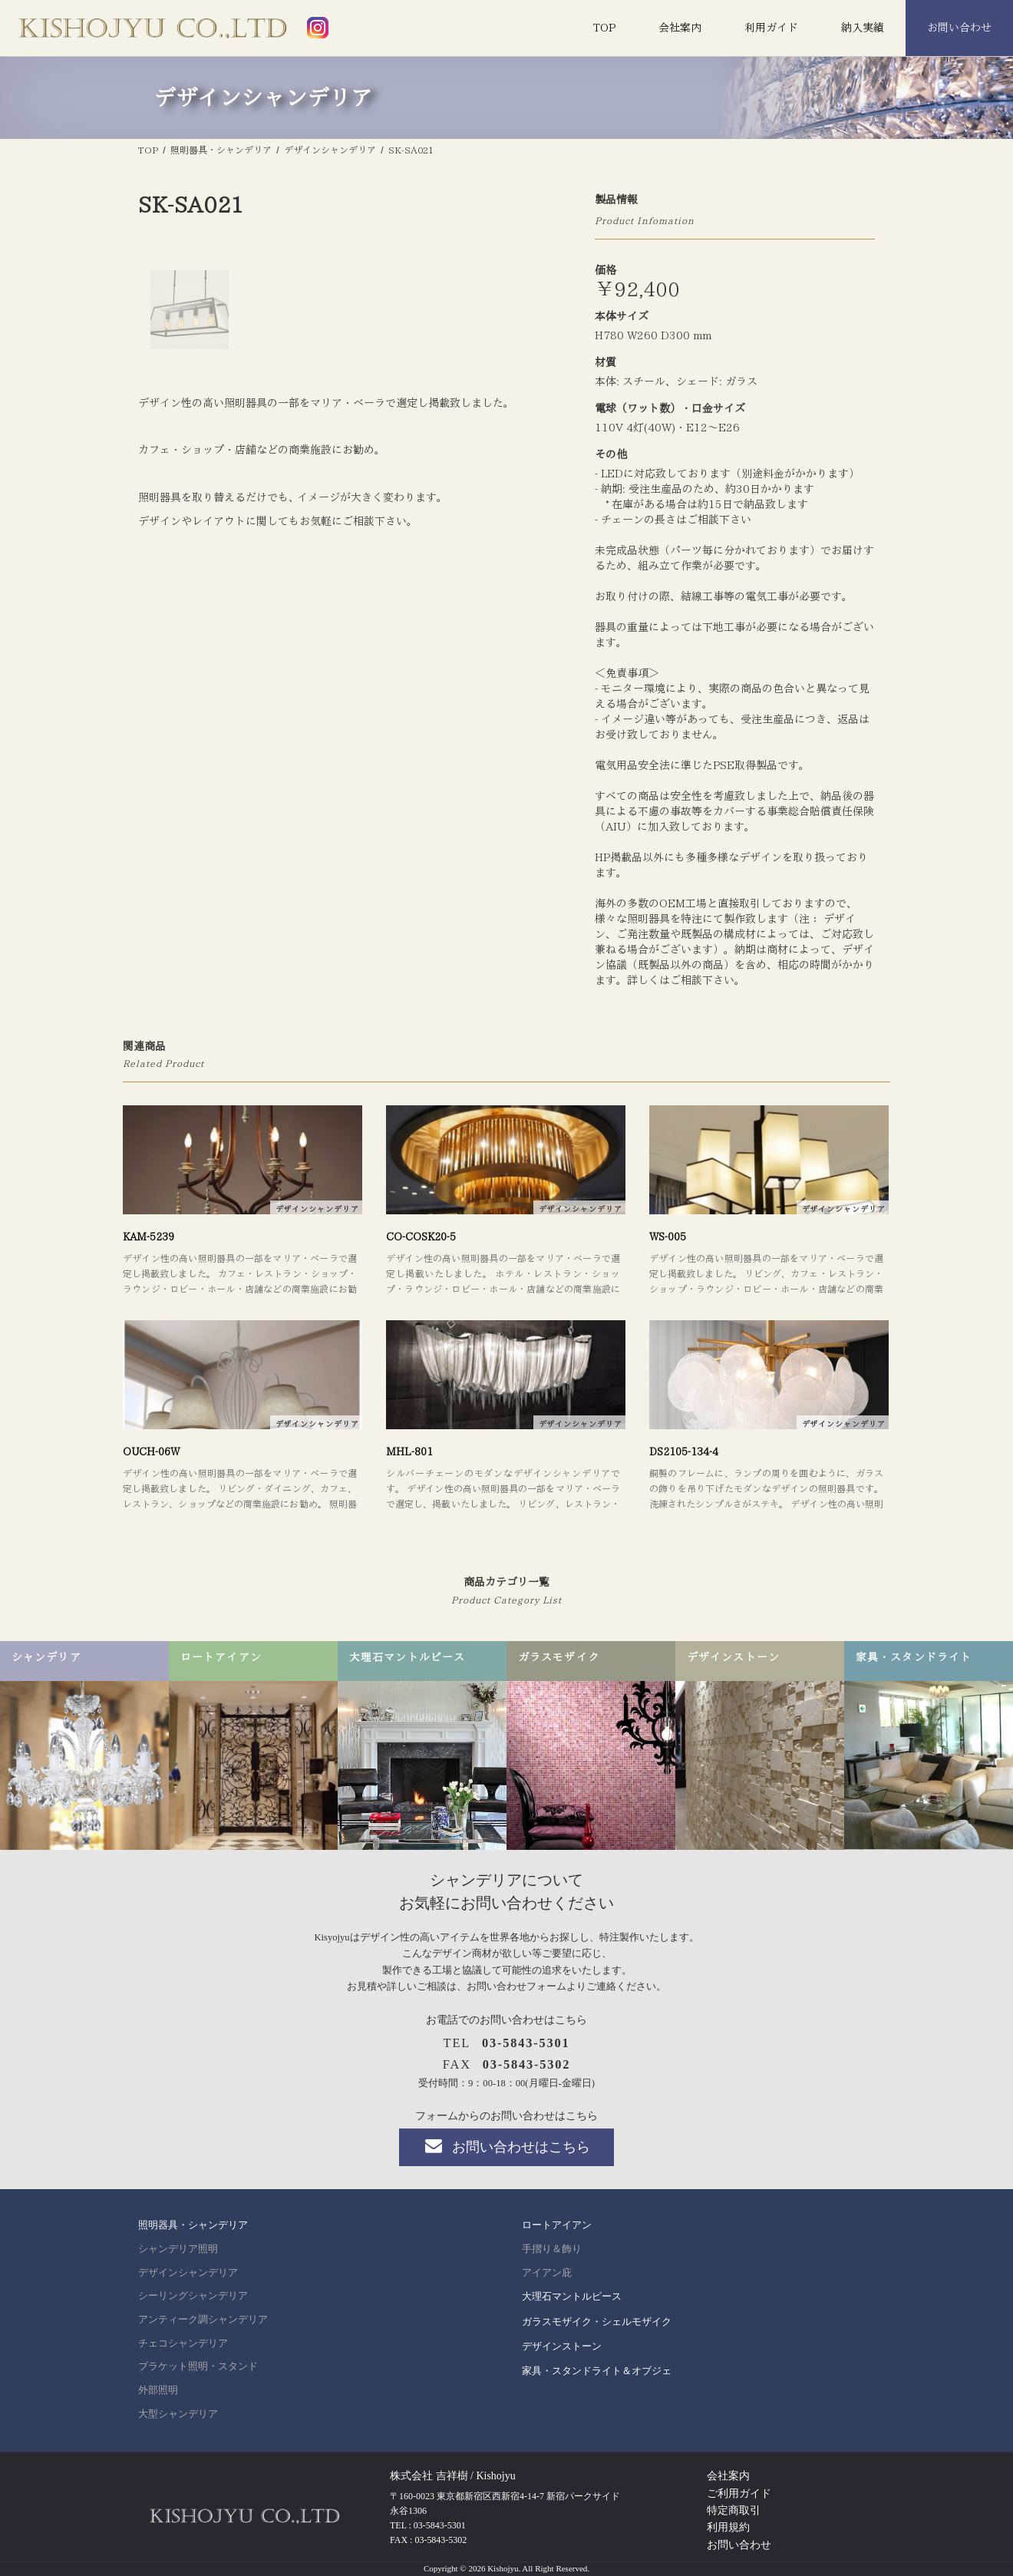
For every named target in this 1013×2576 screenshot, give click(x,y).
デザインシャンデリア (188, 2272)
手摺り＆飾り (552, 2249)
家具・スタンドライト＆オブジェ (596, 2370)
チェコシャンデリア (183, 2343)
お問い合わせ (959, 27)
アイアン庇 (547, 2272)
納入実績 (862, 27)
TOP (604, 27)
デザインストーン (562, 2346)
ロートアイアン (557, 2225)
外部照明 (158, 2390)
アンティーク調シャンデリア (203, 2319)
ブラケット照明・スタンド (198, 2366)
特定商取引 (734, 2510)
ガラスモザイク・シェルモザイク (596, 2321)
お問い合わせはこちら (506, 2146)
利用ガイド (771, 27)
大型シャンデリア (178, 2414)
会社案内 (679, 27)
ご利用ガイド (739, 2493)
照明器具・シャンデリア (193, 2225)
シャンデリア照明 (178, 2249)
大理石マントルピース (572, 2296)
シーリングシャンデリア (193, 2295)
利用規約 (728, 2527)
